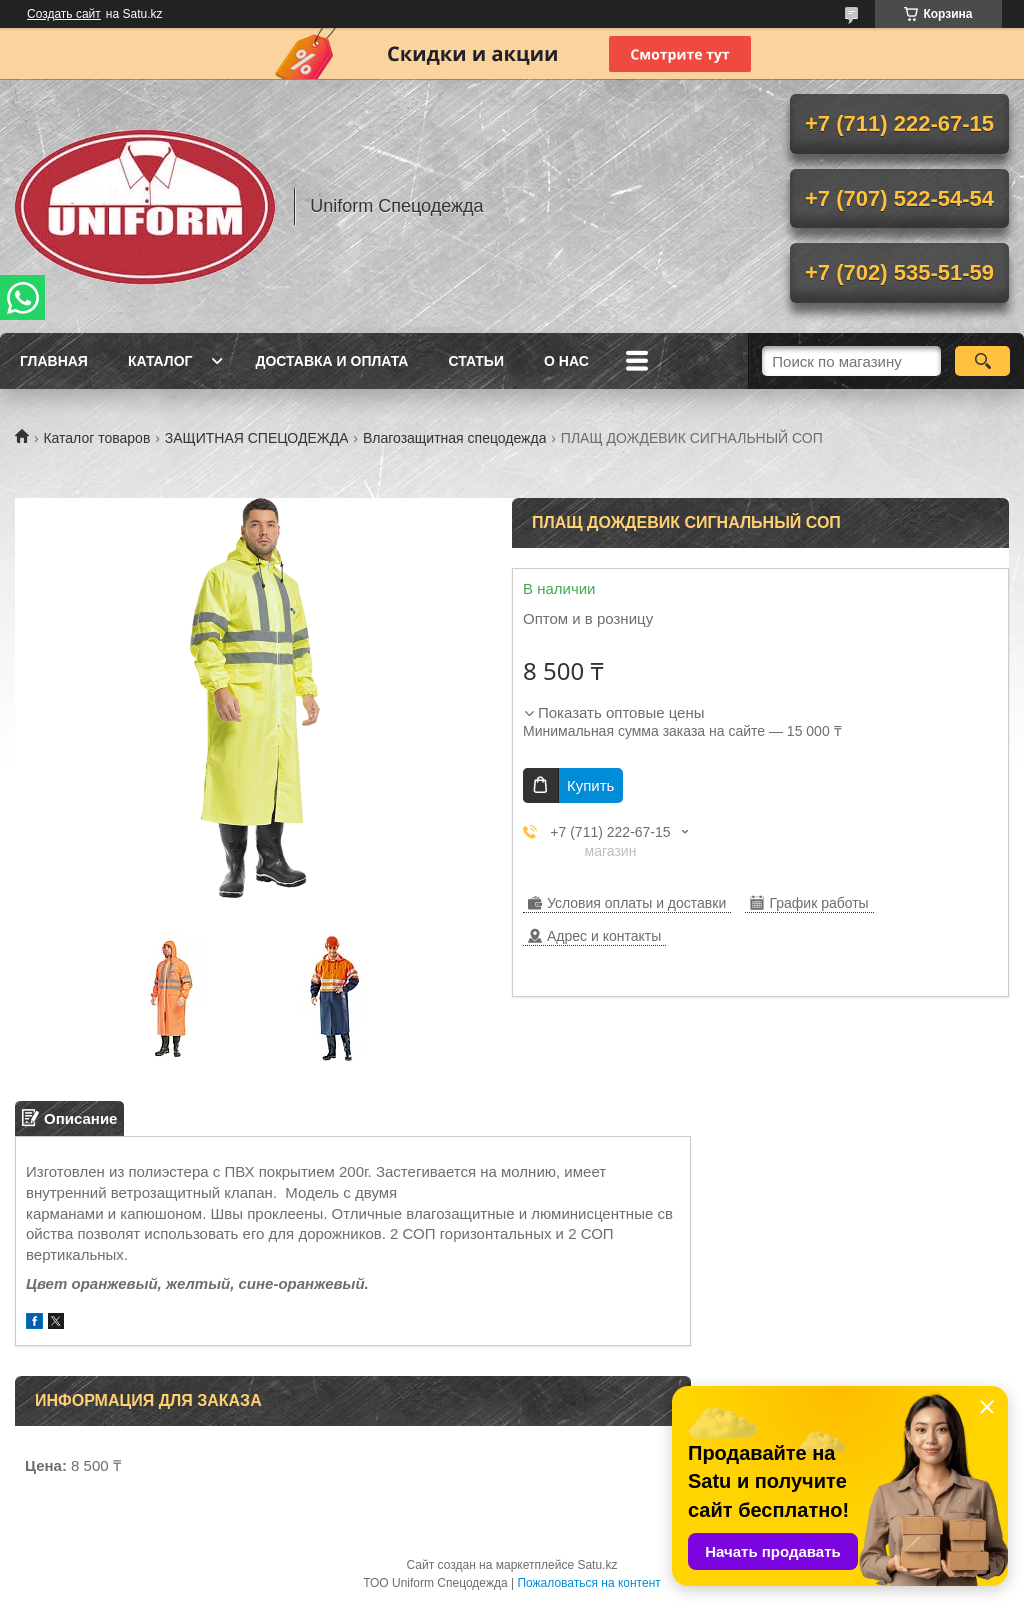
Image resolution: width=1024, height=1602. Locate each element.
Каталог (160, 361)
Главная (54, 361)
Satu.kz (597, 1565)
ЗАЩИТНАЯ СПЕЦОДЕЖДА (257, 438)
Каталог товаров (96, 438)
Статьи (476, 361)
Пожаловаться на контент (588, 1583)
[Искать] (982, 361)
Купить (590, 785)
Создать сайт (64, 14)
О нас (566, 361)
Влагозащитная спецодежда (455, 438)
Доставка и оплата (331, 361)
